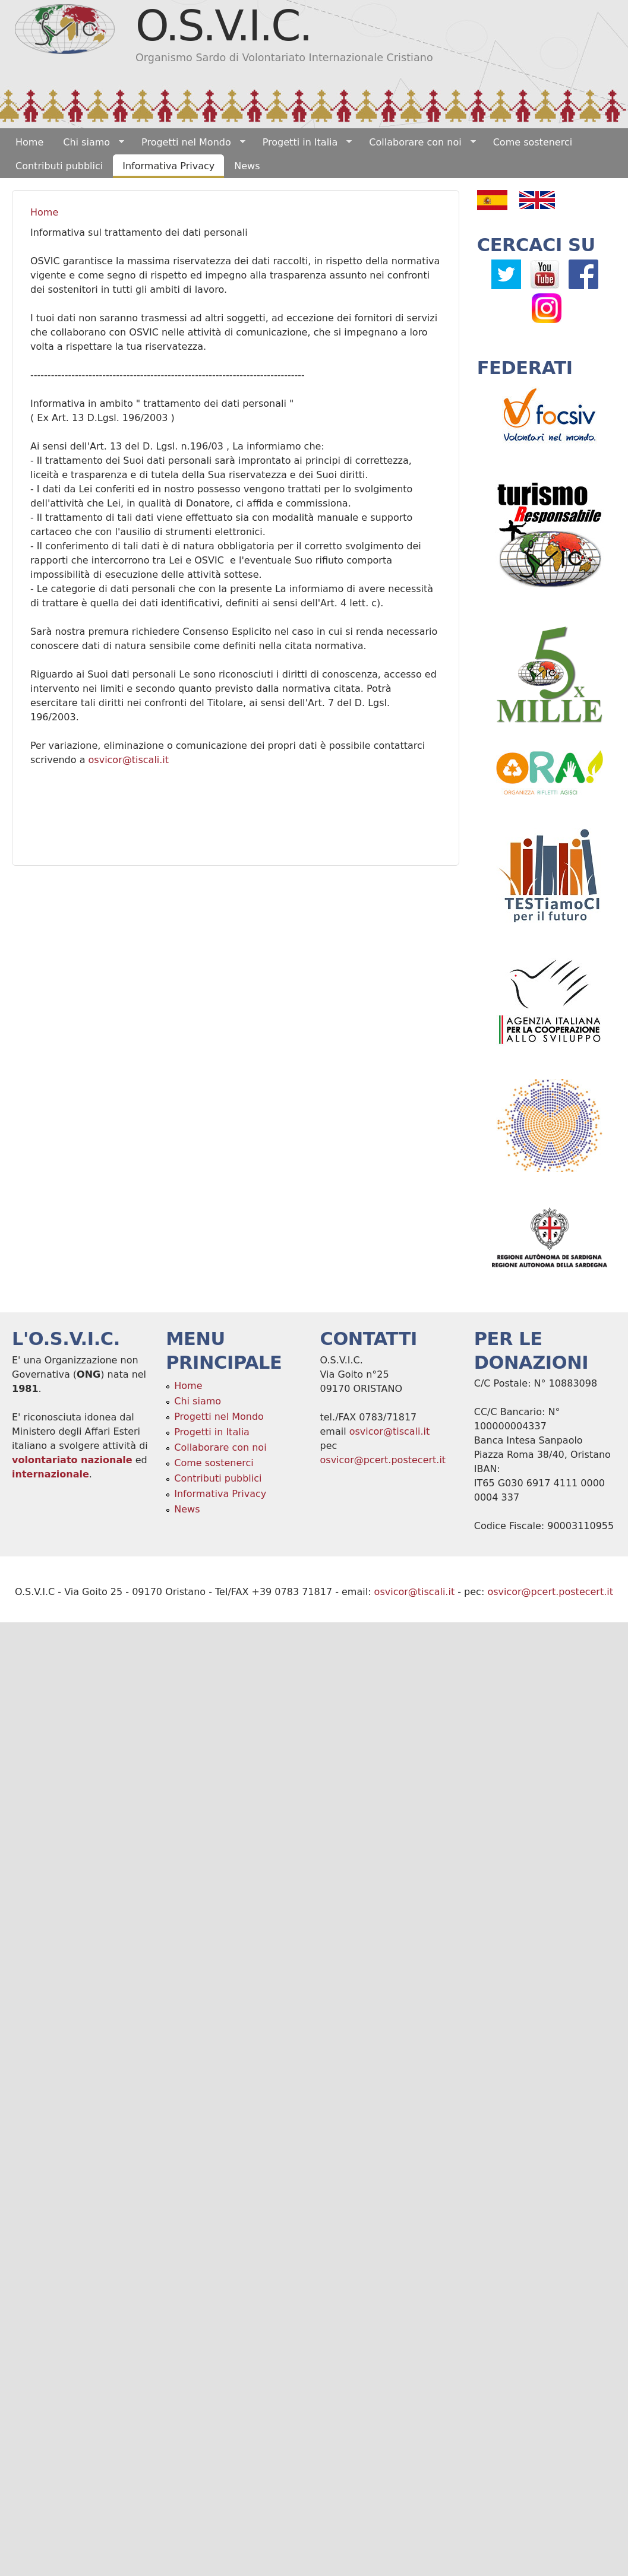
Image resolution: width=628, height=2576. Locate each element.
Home (29, 142)
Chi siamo (88, 142)
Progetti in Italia (302, 142)
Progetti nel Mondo (188, 142)
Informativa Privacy (168, 166)
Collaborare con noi (417, 142)
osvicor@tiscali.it (129, 759)
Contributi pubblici (59, 166)
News (247, 166)
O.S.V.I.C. (223, 25)
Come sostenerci (533, 142)
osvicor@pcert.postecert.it (383, 1460)
